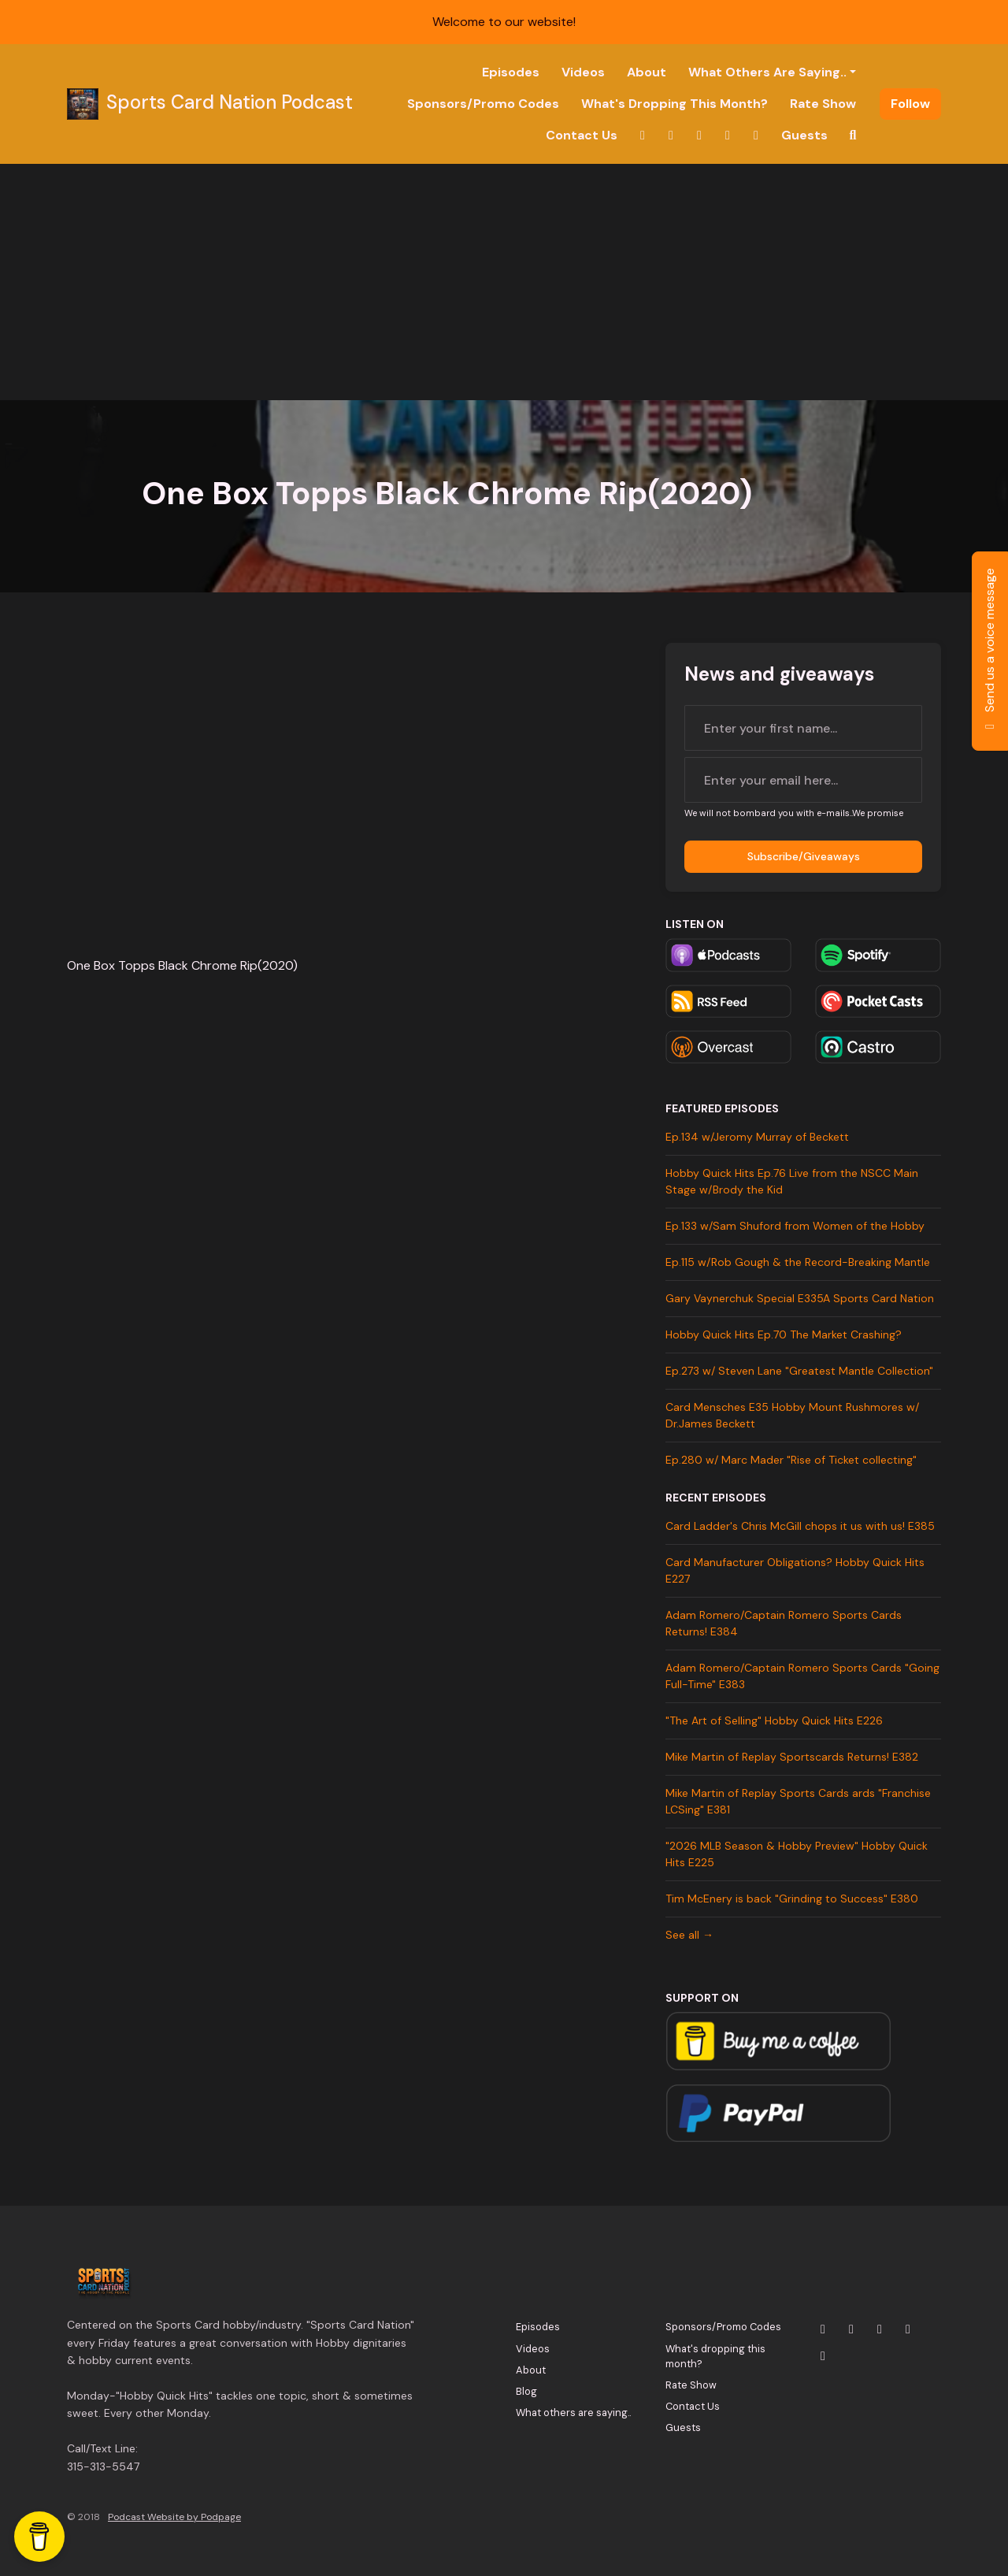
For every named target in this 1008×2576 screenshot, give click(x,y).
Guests (804, 135)
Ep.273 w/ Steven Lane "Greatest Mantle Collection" (799, 1371)
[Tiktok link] (756, 135)
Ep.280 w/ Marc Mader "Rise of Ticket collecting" (791, 1460)
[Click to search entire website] (853, 135)
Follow (910, 103)
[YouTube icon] (880, 2329)
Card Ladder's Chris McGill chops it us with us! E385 (800, 1526)
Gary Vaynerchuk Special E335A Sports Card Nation (799, 1298)
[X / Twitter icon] (823, 2329)
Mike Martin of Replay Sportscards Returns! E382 (791, 1757)
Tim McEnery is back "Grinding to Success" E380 (791, 1898)
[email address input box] (803, 780)
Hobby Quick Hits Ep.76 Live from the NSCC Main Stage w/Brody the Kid (791, 1181)
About (646, 72)
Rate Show (823, 103)
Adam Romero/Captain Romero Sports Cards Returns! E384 (783, 1623)
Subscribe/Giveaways (803, 856)
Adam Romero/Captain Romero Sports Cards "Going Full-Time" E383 (802, 1676)
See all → (689, 1935)
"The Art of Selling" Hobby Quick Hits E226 (774, 1720)
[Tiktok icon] (823, 2356)
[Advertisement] (504, 282)
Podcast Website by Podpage (174, 2517)
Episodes (510, 72)
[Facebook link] (727, 135)
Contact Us (581, 135)
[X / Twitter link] (642, 135)
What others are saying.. (767, 72)
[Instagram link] (671, 135)
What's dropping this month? (674, 103)
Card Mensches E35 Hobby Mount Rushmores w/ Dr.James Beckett (792, 1415)
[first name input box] (803, 728)
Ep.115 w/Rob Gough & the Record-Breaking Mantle (797, 1262)
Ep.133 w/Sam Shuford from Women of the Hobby (795, 1226)
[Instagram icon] (851, 2329)
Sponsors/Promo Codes (483, 103)
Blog (526, 2391)
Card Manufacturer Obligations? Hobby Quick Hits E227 (795, 1570)
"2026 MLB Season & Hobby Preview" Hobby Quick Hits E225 (796, 1854)
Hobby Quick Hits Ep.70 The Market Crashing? (783, 1334)
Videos (583, 72)
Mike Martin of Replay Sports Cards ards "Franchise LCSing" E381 (798, 1801)
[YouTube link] (699, 135)
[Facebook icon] (908, 2329)
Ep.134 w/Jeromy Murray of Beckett (757, 1137)
